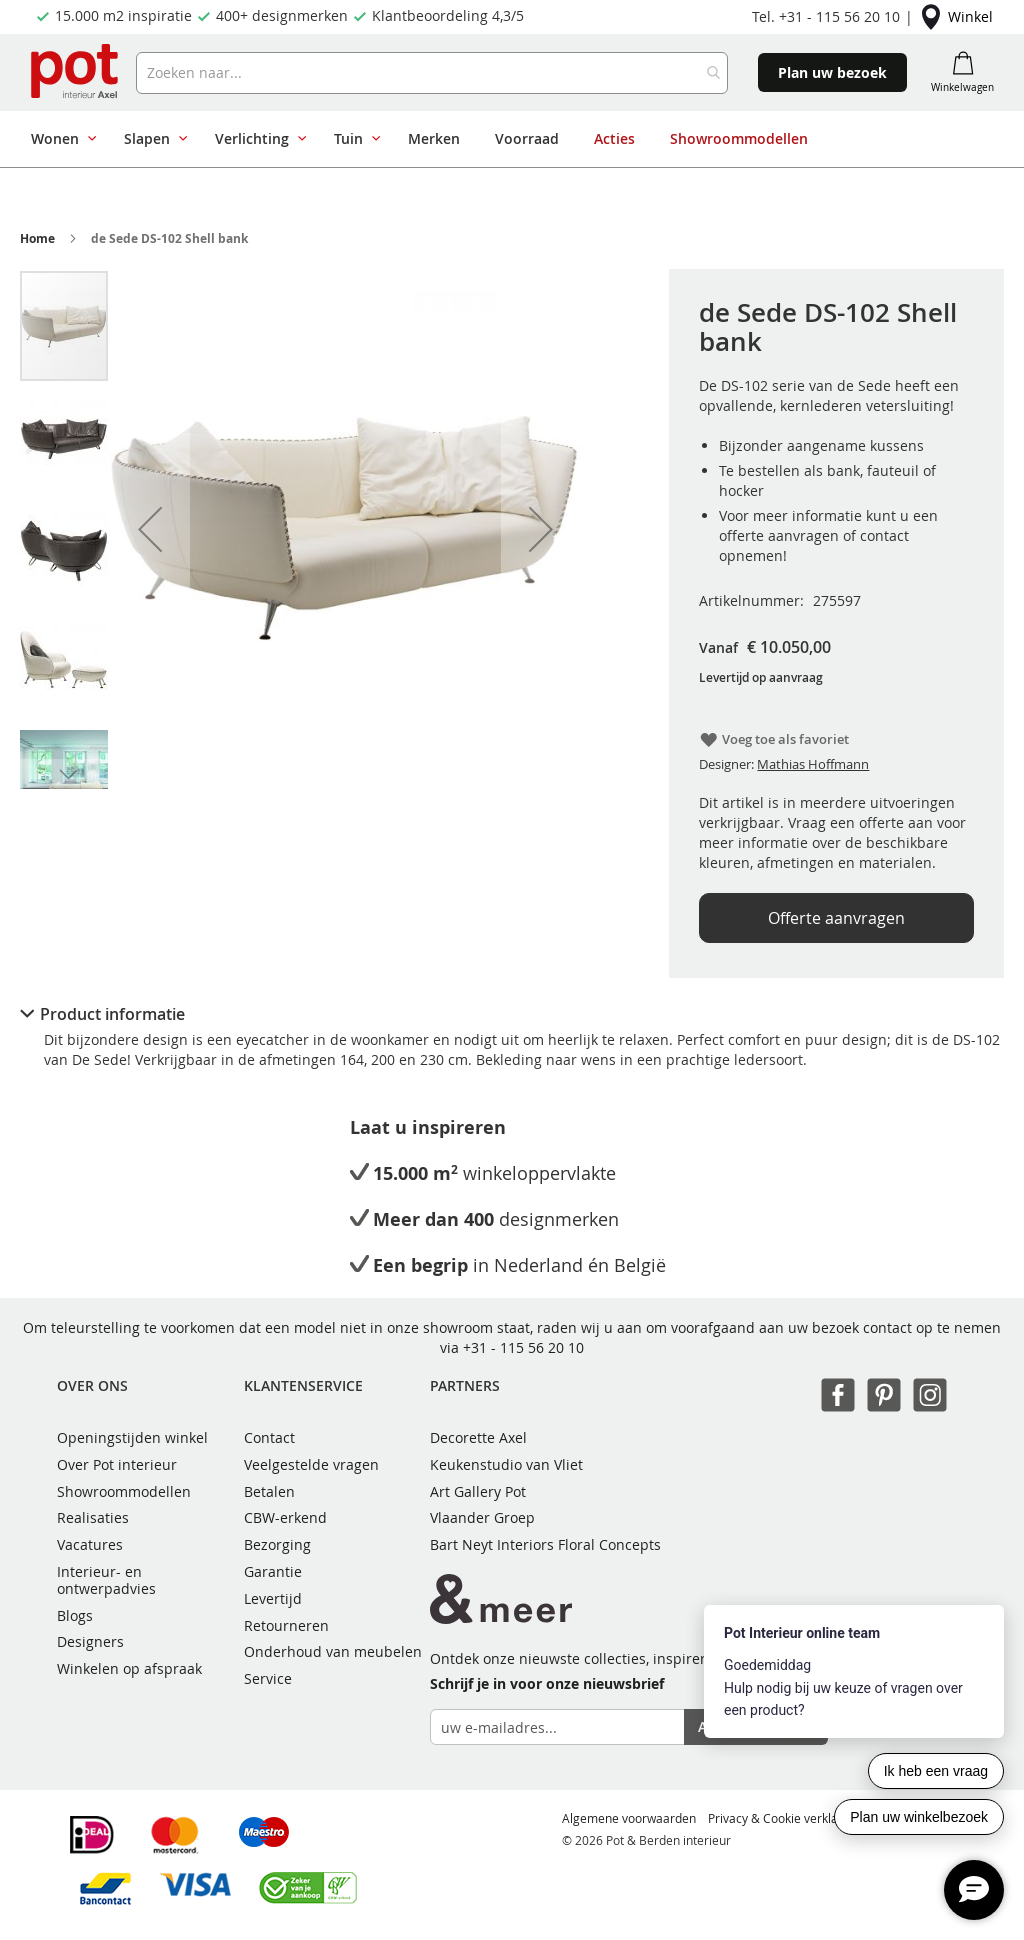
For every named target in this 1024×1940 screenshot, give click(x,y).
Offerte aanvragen (836, 918)
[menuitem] (60, 139)
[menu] (505, 139)
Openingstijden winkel (132, 1437)
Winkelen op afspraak (129, 1668)
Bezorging (277, 1544)
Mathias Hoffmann (813, 764)
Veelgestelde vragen (311, 1464)
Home (37, 238)
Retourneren (286, 1625)
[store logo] (76, 72)
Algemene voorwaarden (629, 1818)
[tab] (512, 1014)
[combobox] (432, 73)
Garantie (273, 1571)
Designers (90, 1641)
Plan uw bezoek (832, 72)
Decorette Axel (478, 1437)
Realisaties (93, 1517)
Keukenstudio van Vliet (506, 1464)
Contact (269, 1437)
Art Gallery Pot (478, 1491)
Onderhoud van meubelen (333, 1651)
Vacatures (90, 1544)
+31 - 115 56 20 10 (523, 1347)
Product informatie (112, 1014)
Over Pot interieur (117, 1464)
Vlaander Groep (482, 1517)
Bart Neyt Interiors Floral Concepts (545, 1544)
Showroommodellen (124, 1491)
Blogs (75, 1615)
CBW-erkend (285, 1517)
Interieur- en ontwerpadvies (106, 1580)
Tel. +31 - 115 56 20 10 (826, 16)
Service (268, 1678)
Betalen (269, 1491)
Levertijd (273, 1598)
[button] (150, 529)
